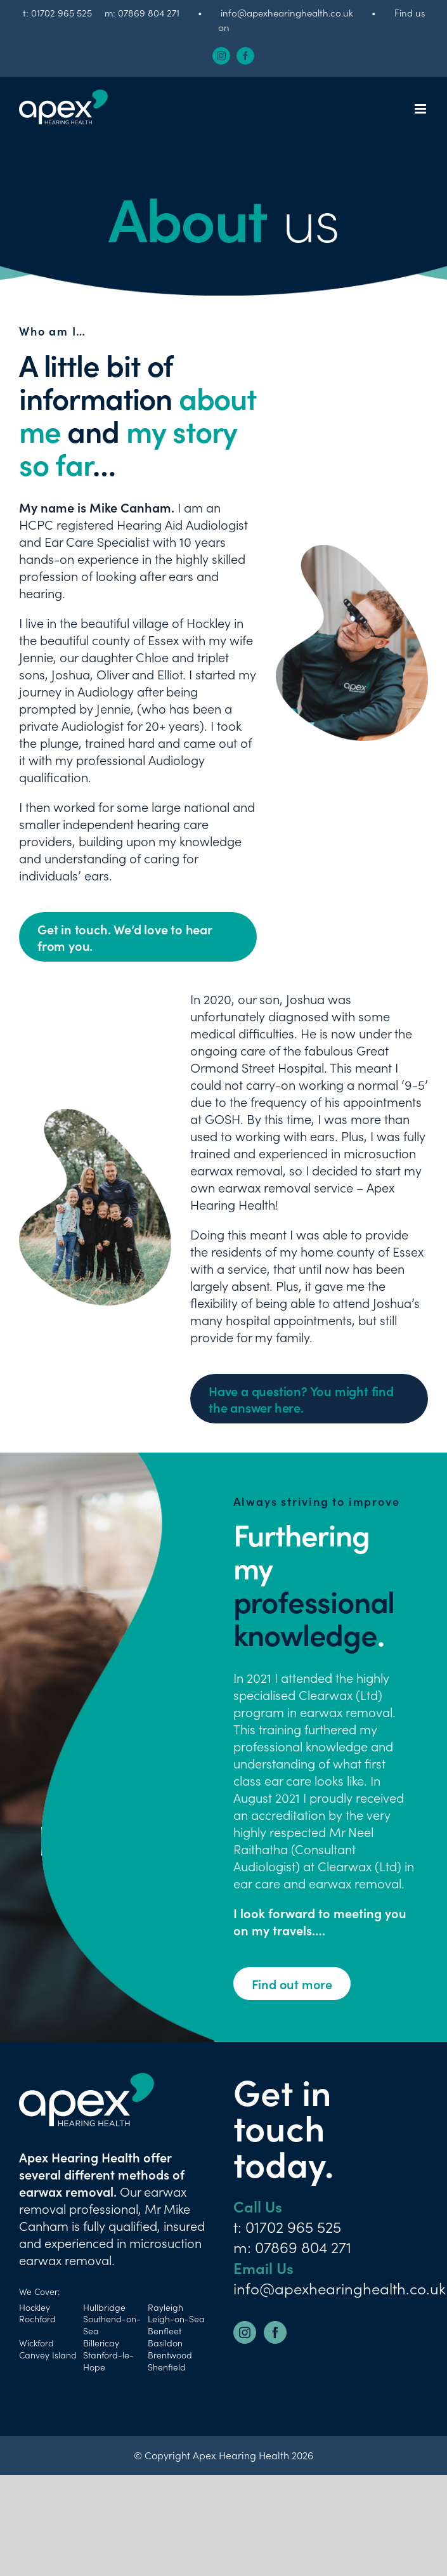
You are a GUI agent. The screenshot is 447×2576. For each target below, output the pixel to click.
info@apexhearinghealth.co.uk (287, 12)
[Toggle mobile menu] (421, 108)
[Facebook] (275, 2332)
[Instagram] (244, 2332)
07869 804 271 (148, 12)
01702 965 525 (61, 12)
